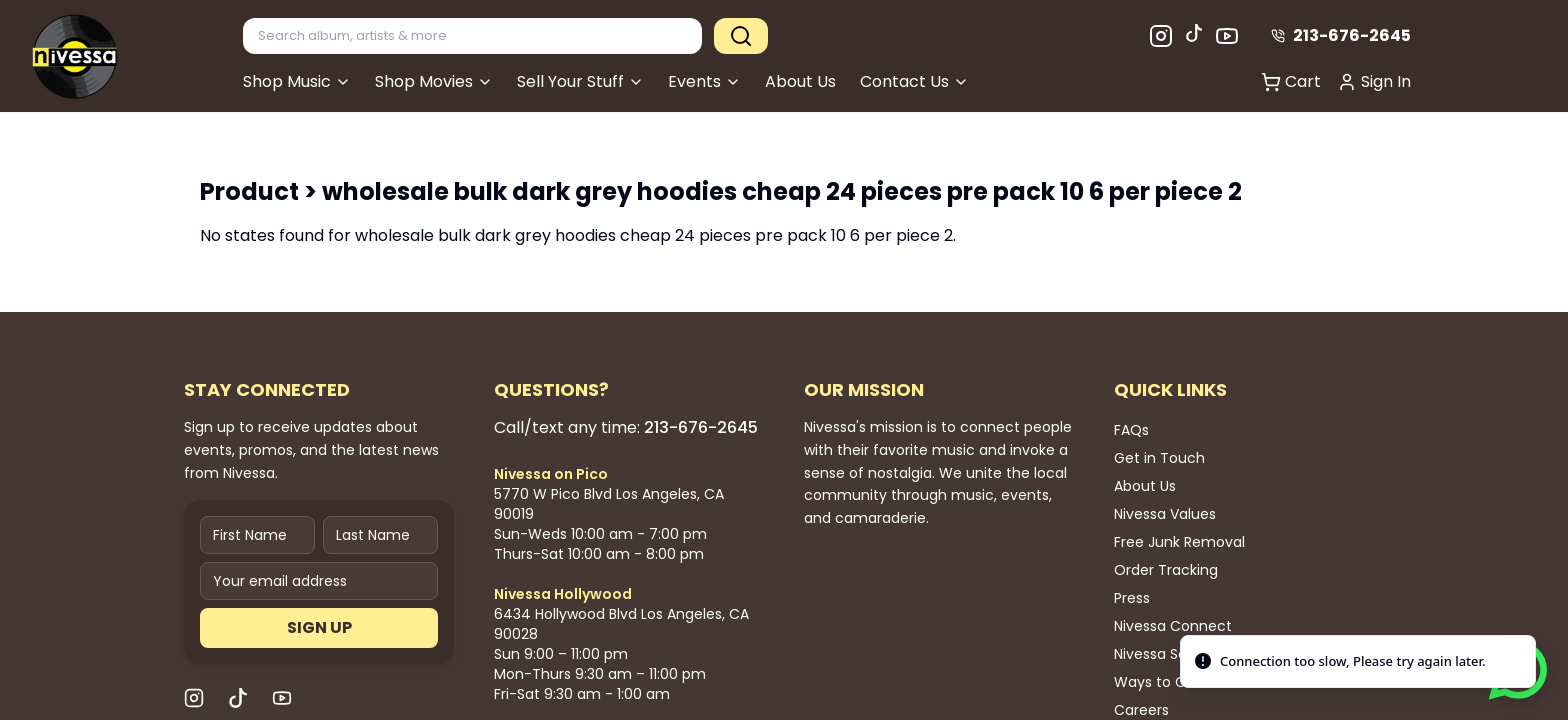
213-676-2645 (1341, 35)
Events (704, 81)
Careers (1141, 710)
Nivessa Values (1165, 514)
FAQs (1131, 430)
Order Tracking (1166, 570)
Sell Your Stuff (580, 81)
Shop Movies (434, 81)
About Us (800, 81)
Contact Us (914, 81)
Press (1132, 598)
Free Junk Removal (1179, 542)
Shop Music (297, 81)
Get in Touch (1159, 458)
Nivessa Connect (1173, 626)
